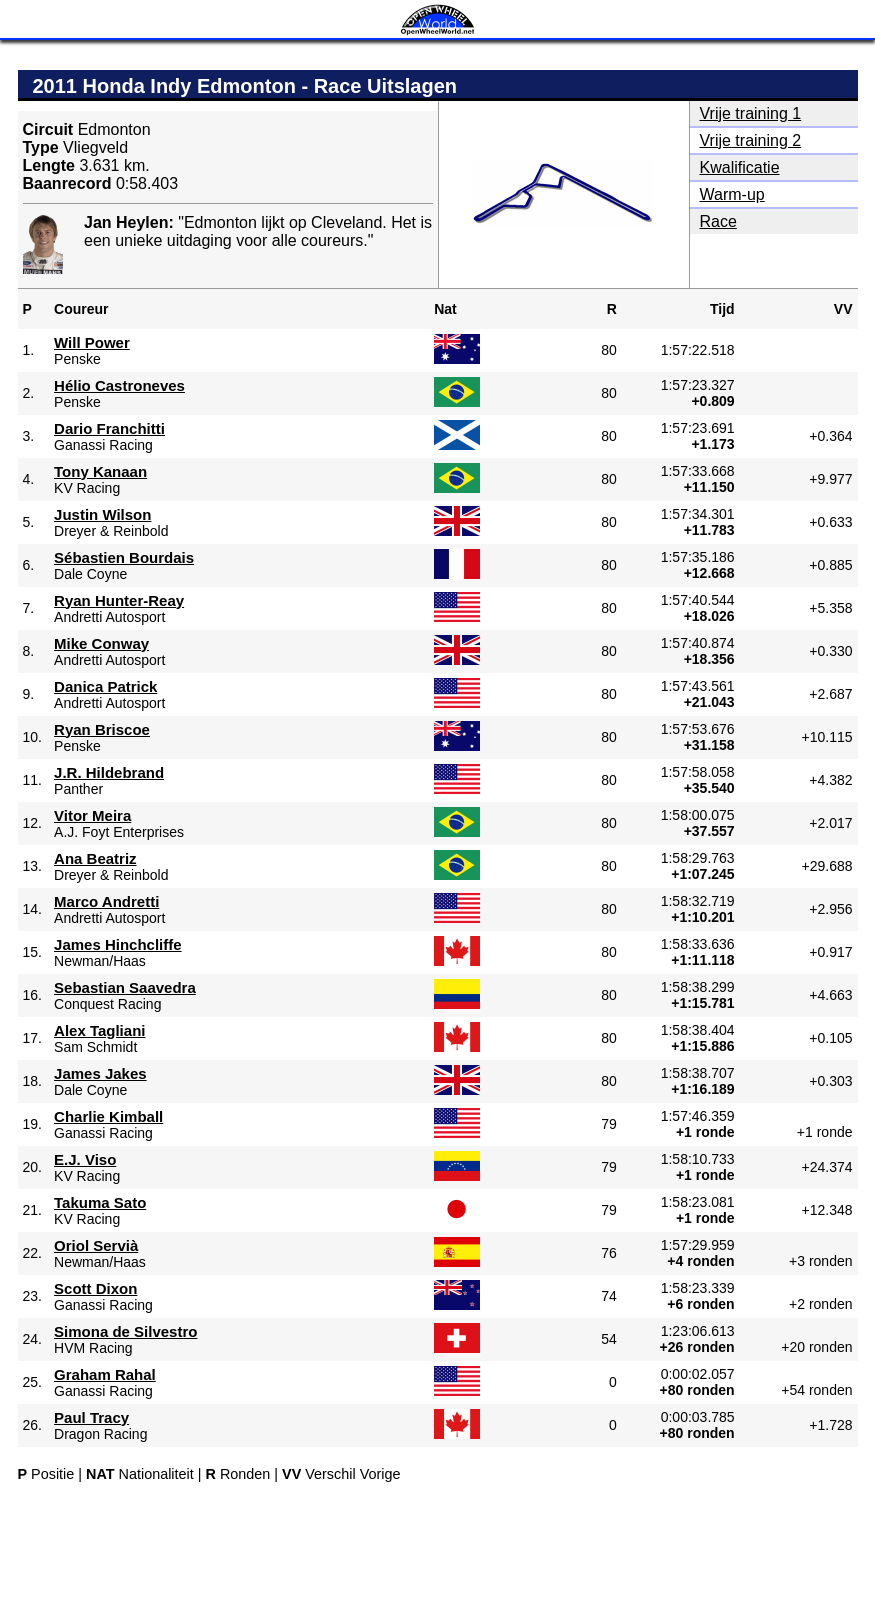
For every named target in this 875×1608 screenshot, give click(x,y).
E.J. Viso (85, 1159)
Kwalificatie (740, 167)
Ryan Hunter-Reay (119, 600)
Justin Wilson (102, 514)
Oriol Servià (96, 1245)
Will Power (92, 342)
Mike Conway (101, 643)
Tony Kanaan (100, 471)
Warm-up (732, 194)
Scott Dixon (95, 1288)
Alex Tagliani (99, 1030)
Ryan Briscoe (102, 729)
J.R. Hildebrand (109, 772)
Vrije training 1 (751, 113)
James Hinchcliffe (118, 944)
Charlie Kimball (108, 1116)
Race (718, 221)
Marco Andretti (106, 901)
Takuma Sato (100, 1202)
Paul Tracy (91, 1417)
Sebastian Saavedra (125, 987)
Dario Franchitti (109, 428)
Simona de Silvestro (125, 1331)
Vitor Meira (92, 815)
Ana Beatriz (95, 858)
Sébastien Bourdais (124, 557)
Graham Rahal (105, 1374)
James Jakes (100, 1073)
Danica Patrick (105, 686)
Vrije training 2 (751, 140)
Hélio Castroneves (119, 385)
